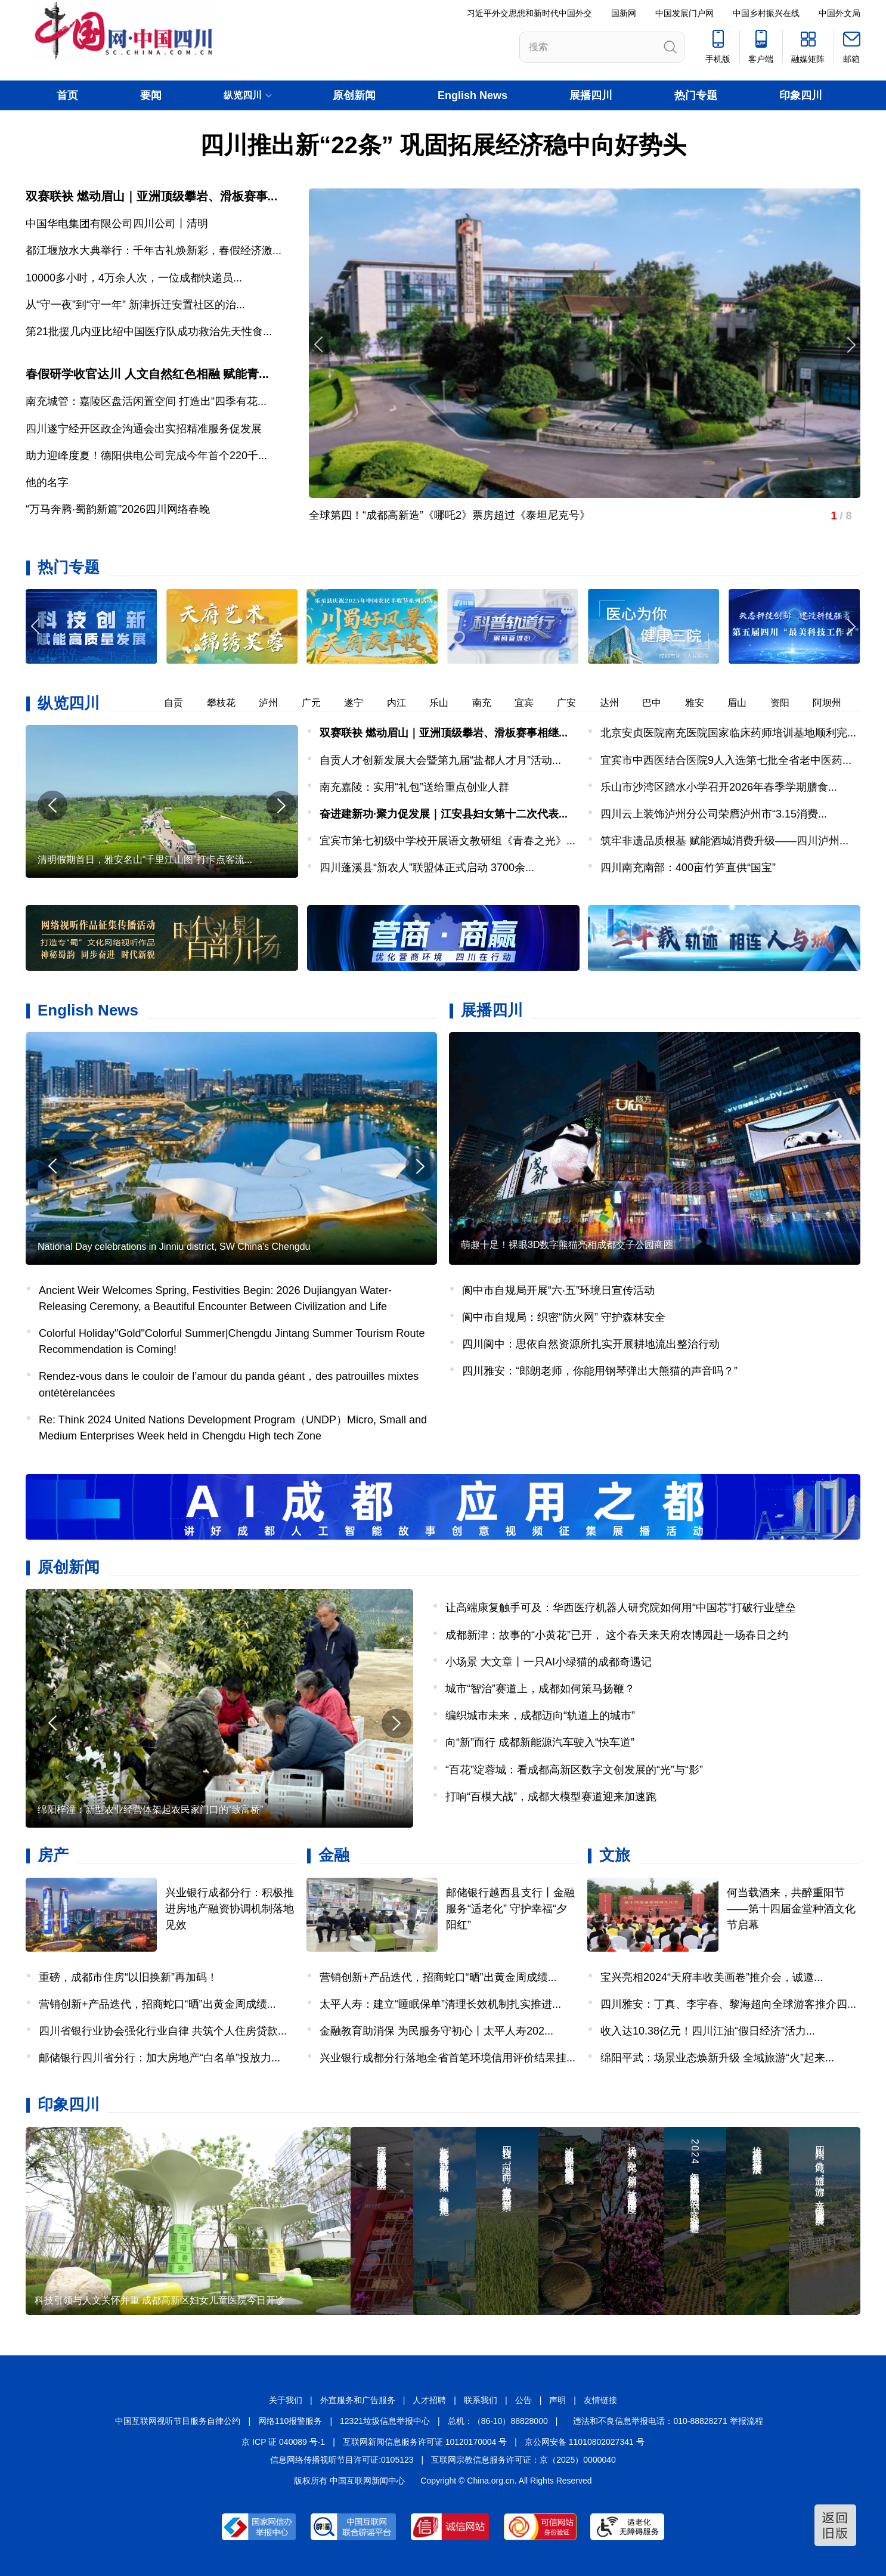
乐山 (449, 703)
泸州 (278, 703)
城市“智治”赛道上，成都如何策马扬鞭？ (540, 1689)
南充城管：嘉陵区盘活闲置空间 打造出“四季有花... (146, 401)
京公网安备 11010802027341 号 (585, 2442)
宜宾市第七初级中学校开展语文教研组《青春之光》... (447, 841)
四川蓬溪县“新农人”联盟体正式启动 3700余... (427, 868)
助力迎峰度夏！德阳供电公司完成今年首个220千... (146, 456)
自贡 (183, 703)
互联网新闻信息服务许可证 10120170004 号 (425, 2442)
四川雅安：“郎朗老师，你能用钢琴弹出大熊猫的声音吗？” (600, 1371)
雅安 (704, 703)
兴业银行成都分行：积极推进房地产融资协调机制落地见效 (229, 1909)
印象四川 (800, 95)
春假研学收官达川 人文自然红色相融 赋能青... (147, 373)
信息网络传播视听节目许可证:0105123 (341, 2459)
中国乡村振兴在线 (766, 13)
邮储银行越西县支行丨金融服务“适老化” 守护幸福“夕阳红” (510, 1909)
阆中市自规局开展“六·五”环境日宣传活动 (558, 1290)
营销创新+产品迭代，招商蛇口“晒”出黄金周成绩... (157, 2004)
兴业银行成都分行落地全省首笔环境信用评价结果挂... (447, 2058)
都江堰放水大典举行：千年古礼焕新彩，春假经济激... (153, 250)
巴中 (661, 703)
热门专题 (695, 95)
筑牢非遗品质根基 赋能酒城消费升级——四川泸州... (724, 841)
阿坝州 (837, 703)
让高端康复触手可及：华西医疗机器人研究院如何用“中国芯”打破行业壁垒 (620, 1608)
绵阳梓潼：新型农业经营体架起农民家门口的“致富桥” (151, 1809)
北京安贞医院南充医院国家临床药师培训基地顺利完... (728, 733)
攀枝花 (231, 703)
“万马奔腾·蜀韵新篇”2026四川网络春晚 (118, 509)
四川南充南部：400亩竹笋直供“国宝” (688, 868)
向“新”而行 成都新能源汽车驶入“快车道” (539, 1742)
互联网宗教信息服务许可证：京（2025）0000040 (523, 2459)
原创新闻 (354, 95)
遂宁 (363, 703)
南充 (491, 703)
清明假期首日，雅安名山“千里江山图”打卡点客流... (145, 859)
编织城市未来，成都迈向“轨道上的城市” (540, 1716)
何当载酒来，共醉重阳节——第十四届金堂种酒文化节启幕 (791, 1909)
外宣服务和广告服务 (357, 2400)
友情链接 (600, 2400)
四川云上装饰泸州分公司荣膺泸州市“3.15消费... (713, 814)
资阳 (790, 703)
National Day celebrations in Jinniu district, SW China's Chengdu (174, 1246)
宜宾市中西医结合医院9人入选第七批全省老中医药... (725, 760)
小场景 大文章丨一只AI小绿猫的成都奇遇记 (548, 1662)
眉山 (747, 703)
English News (472, 95)
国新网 (623, 13)
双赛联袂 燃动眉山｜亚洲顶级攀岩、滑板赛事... (151, 196)
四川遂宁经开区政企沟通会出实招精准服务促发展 (144, 429)
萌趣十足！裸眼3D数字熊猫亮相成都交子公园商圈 (567, 1245)
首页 (67, 95)
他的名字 (47, 482)
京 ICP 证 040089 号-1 (283, 2442)
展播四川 (590, 95)
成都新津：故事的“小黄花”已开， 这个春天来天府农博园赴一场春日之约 (616, 1635)
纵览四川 (69, 703)
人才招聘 (429, 2400)
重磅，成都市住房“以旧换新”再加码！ (128, 1977)
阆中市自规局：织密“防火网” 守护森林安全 (563, 1317)
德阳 (141, 703)
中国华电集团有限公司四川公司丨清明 (117, 224)
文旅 (614, 1855)
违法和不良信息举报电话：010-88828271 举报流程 (668, 2421)
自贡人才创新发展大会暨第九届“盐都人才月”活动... (440, 760)
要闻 (151, 95)
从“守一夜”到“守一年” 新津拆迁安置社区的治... (135, 305)
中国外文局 (839, 13)
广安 (576, 703)
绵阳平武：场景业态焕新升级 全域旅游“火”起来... (717, 2058)
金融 (333, 1855)
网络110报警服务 (290, 2421)
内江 (406, 703)
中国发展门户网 (684, 13)
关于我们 (285, 2400)
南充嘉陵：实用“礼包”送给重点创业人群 (414, 787)
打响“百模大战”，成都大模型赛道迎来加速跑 (550, 1797)
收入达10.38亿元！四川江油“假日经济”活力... (707, 2031)
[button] (850, 626)
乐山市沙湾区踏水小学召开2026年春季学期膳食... (718, 787)
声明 (557, 2400)
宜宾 (534, 703)
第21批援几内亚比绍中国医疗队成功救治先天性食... (149, 332)
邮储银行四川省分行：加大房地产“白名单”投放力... (159, 2058)
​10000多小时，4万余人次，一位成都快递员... (134, 278)
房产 (53, 1855)
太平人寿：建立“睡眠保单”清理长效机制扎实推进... (440, 2004)
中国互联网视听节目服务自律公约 (177, 2421)
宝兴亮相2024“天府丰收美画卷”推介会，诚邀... (711, 1977)
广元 (321, 703)
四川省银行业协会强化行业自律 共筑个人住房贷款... (163, 2031)
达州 (619, 703)
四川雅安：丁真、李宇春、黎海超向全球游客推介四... (728, 2004)
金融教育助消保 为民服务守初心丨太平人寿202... (436, 2031)
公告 (523, 2400)
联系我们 (480, 2400)
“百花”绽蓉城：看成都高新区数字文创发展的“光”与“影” (574, 1770)
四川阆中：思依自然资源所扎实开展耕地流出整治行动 (591, 1344)
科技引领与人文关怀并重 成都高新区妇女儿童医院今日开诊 (160, 2300)
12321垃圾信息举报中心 (385, 2421)
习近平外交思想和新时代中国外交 (529, 13)
